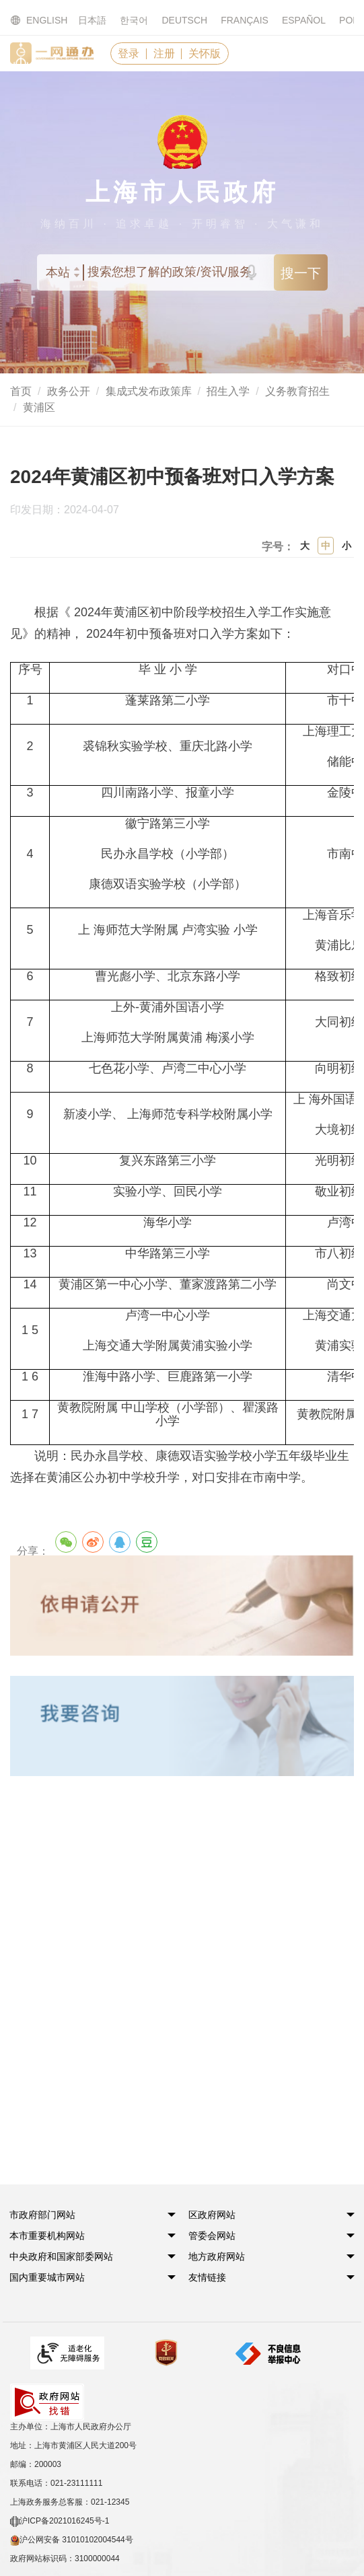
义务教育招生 (297, 392)
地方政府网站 (218, 2257)
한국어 (134, 20)
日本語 (92, 20)
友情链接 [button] (208, 2278)
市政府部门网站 (43, 2215)
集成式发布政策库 (149, 392)
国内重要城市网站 (47, 2278)
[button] (43, 2215)
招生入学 (228, 392)
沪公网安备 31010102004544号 (71, 2504)
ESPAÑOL (304, 20)
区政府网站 (213, 2215)
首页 (21, 392)
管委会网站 (213, 2236)
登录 (129, 53)
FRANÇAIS (244, 20)
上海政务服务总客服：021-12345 (69, 2465)
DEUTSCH (184, 20)
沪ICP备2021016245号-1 (59, 2485)
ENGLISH (30, 20)
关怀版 (207, 53)
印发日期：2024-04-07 (72, 510)
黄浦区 (39, 408)
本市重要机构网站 (47, 2236)
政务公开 (68, 392)
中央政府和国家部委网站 (62, 2257)
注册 (165, 53)
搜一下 (301, 273)
